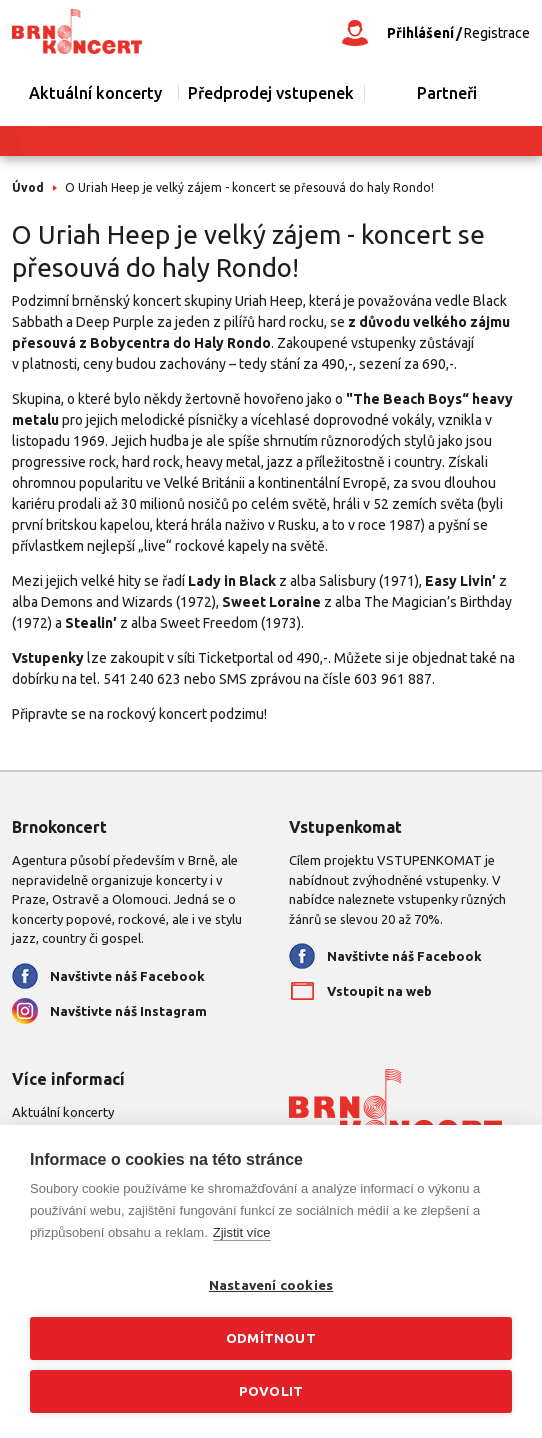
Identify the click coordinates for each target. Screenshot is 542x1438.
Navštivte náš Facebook (127, 976)
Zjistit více (242, 1232)
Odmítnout (271, 1338)
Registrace (497, 33)
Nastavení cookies (271, 1285)
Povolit (271, 1391)
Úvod (28, 187)
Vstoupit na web (379, 991)
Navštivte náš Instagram (128, 1011)
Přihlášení (420, 33)
